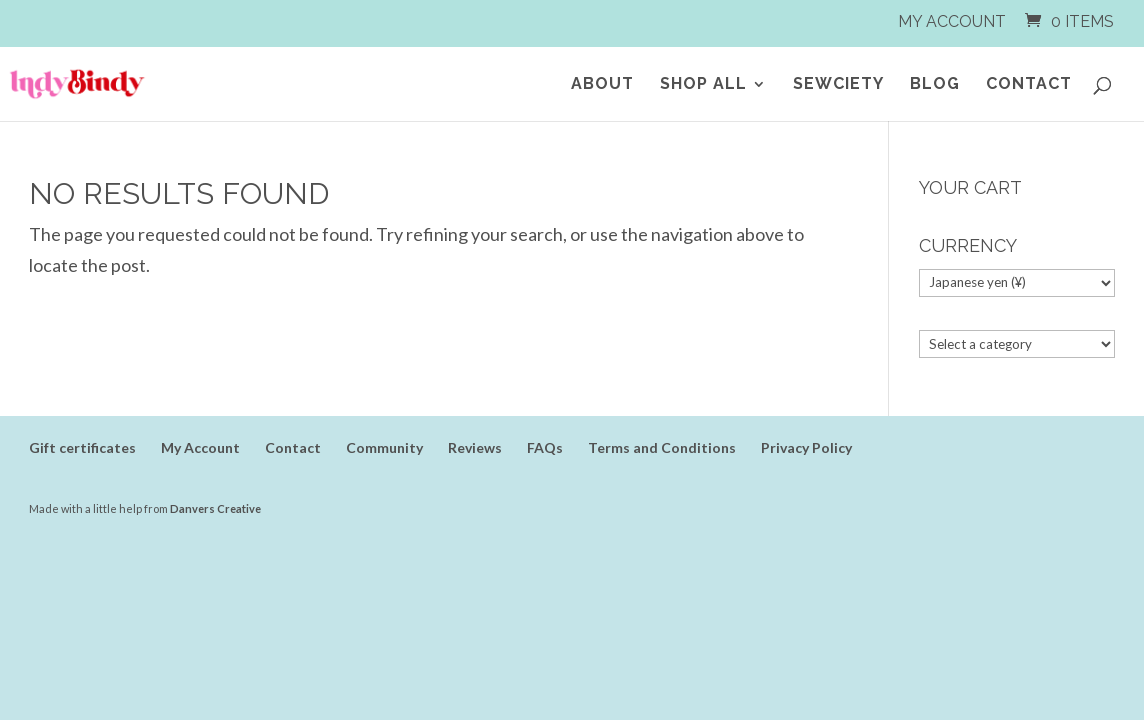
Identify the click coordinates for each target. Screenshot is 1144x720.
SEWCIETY (838, 85)
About (602, 85)
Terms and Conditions (662, 447)
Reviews (475, 447)
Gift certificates (82, 447)
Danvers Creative (215, 508)
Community (384, 447)
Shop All (703, 85)
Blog (935, 85)
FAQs (545, 447)
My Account (952, 22)
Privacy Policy (806, 447)
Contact (1029, 85)
